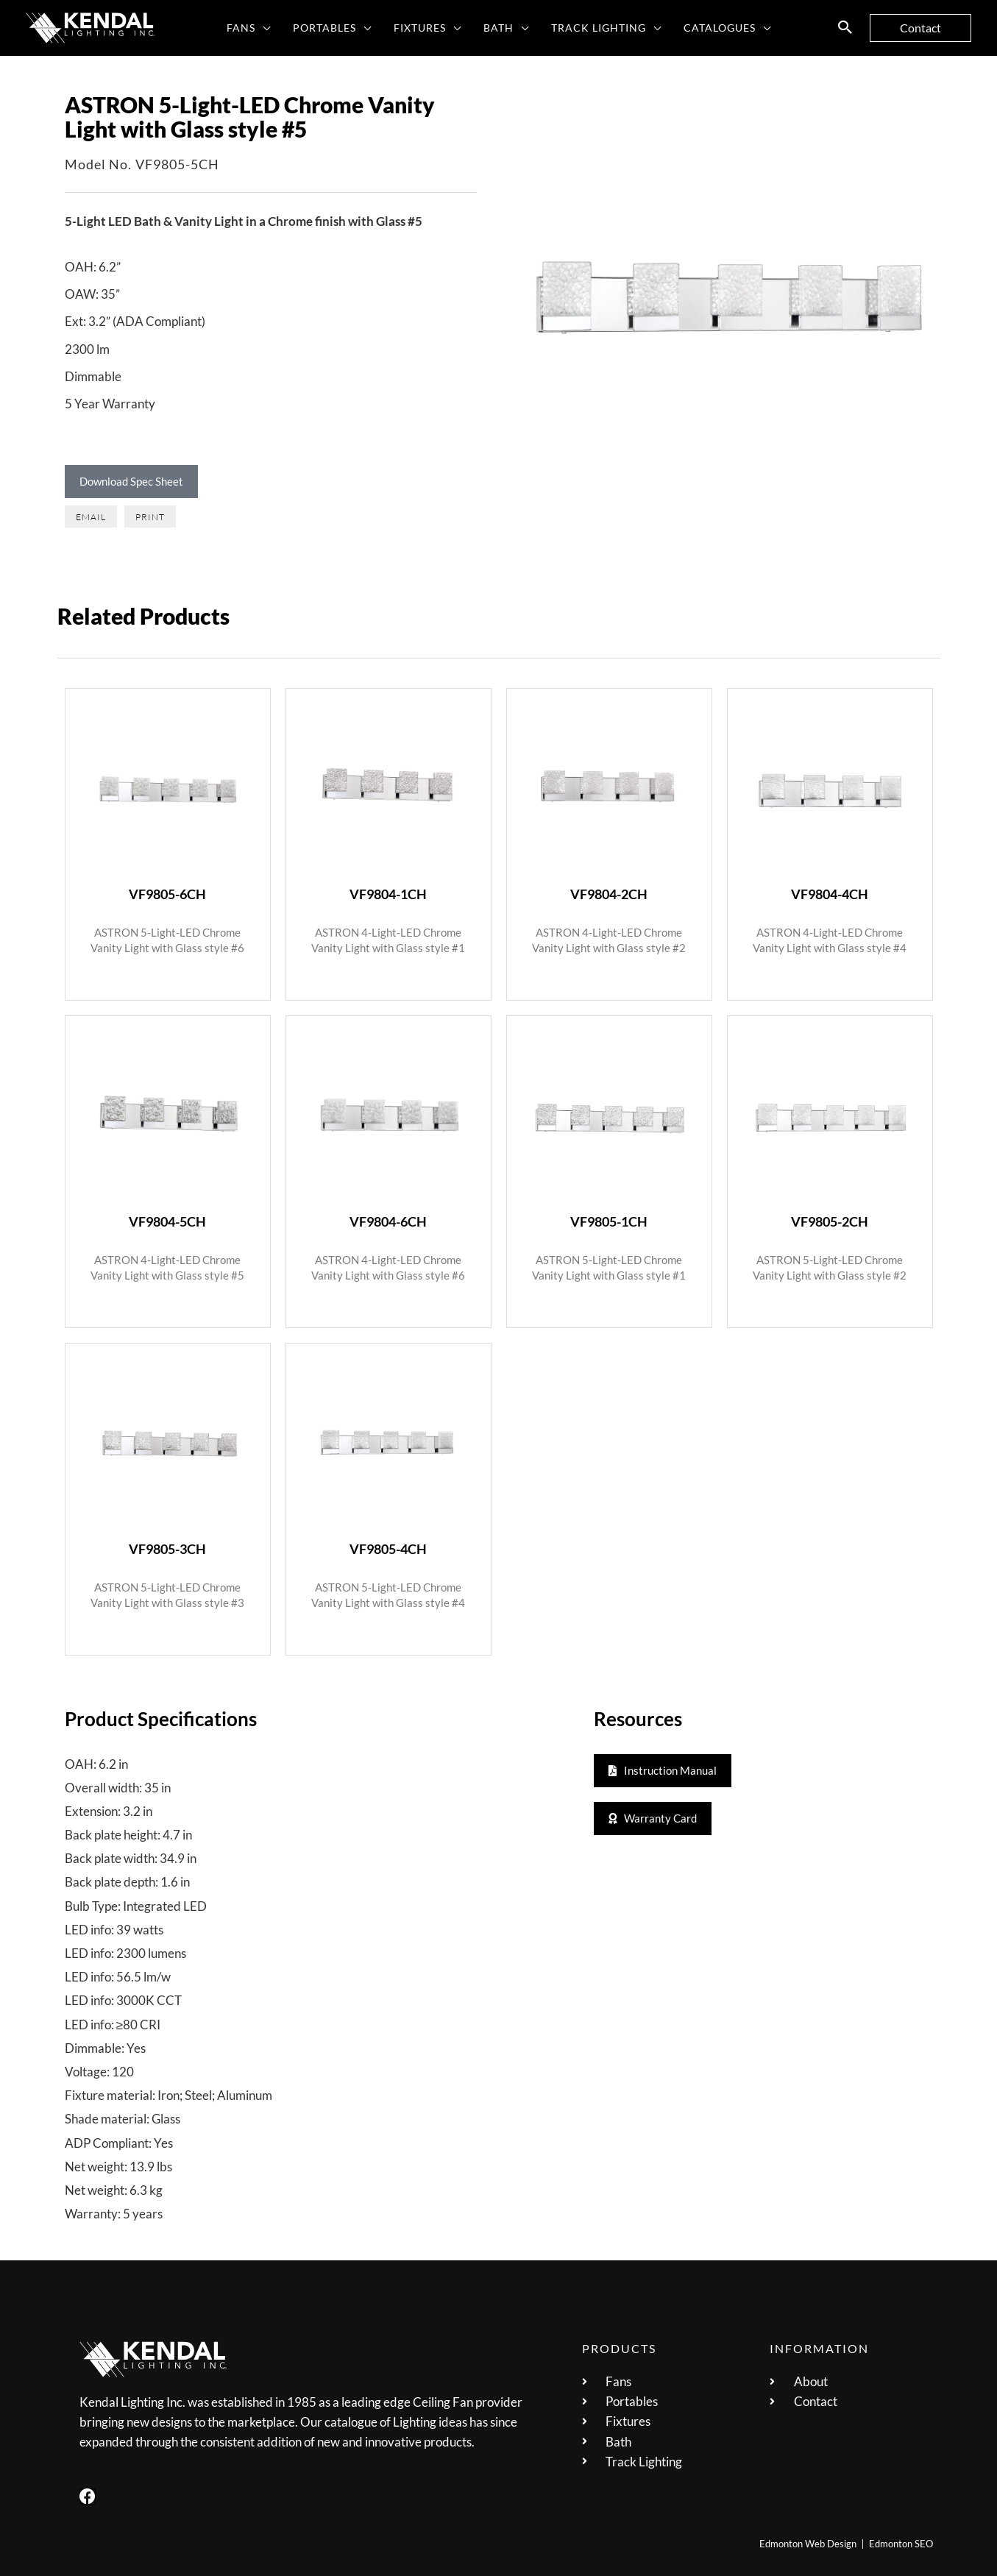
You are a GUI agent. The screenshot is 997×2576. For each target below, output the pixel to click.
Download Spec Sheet (131, 481)
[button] (266, 28)
